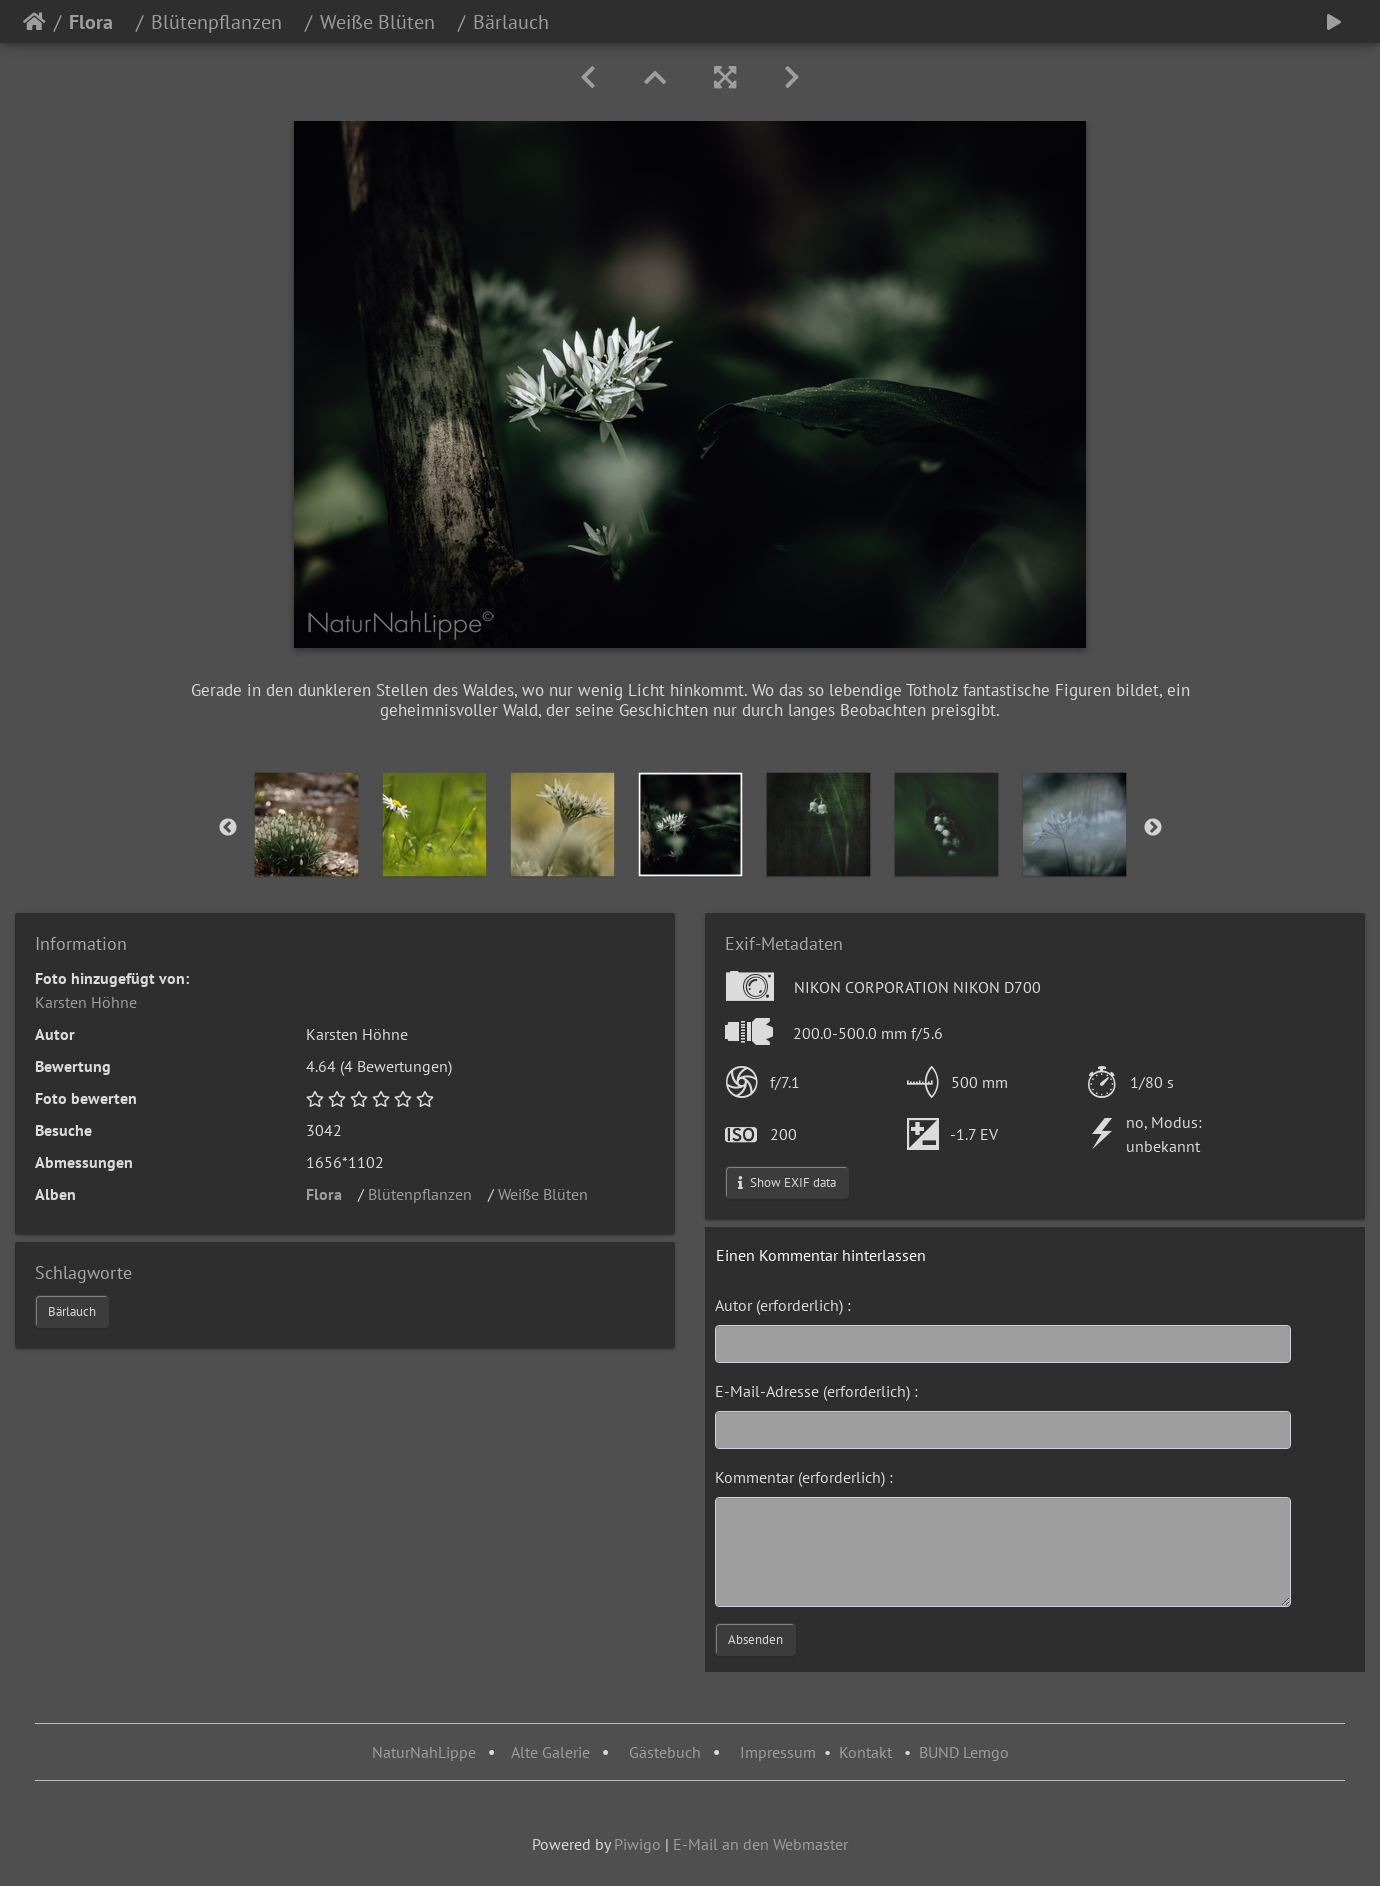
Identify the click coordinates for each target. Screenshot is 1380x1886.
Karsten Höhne (86, 1002)
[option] (307, 824)
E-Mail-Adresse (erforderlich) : (816, 1391)
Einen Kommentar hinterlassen (821, 1255)
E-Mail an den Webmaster (760, 1844)
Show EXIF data (787, 1182)
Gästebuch (667, 1752)
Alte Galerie (550, 1752)
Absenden (755, 1639)
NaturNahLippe (424, 1752)
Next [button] (1153, 828)
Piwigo (637, 1844)
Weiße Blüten (385, 22)
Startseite (34, 22)
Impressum (778, 1752)
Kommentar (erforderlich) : (804, 1477)
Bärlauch (72, 1311)
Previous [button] (228, 828)
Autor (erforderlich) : (783, 1305)
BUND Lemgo (964, 1752)
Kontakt (865, 1752)
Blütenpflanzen (224, 22)
